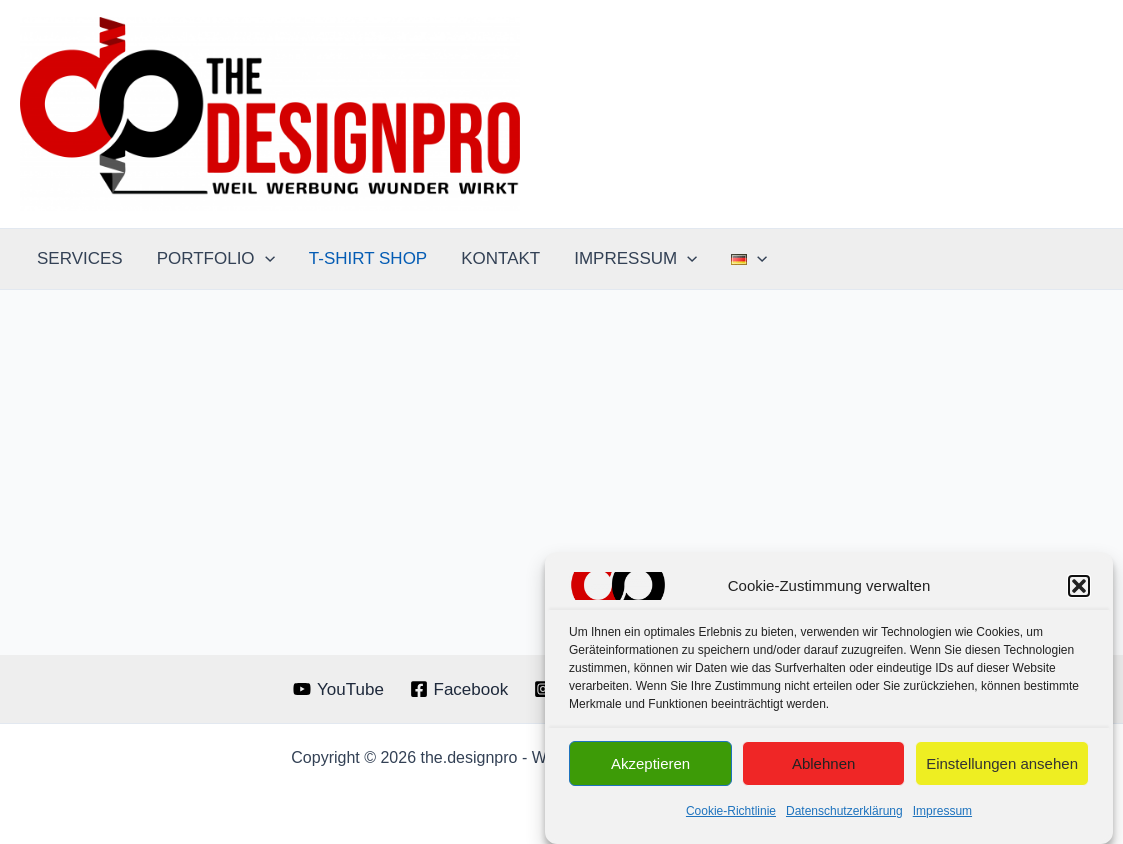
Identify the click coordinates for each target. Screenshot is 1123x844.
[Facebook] (459, 689)
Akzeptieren (650, 767)
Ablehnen (823, 767)
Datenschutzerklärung (844, 815)
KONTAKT (500, 258)
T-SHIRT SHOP (368, 258)
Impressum (942, 815)
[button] (1079, 590)
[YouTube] (338, 689)
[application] (265, 259)
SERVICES (80, 258)
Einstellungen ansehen (1002, 767)
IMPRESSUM (635, 259)
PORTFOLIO (216, 259)
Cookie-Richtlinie (731, 815)
